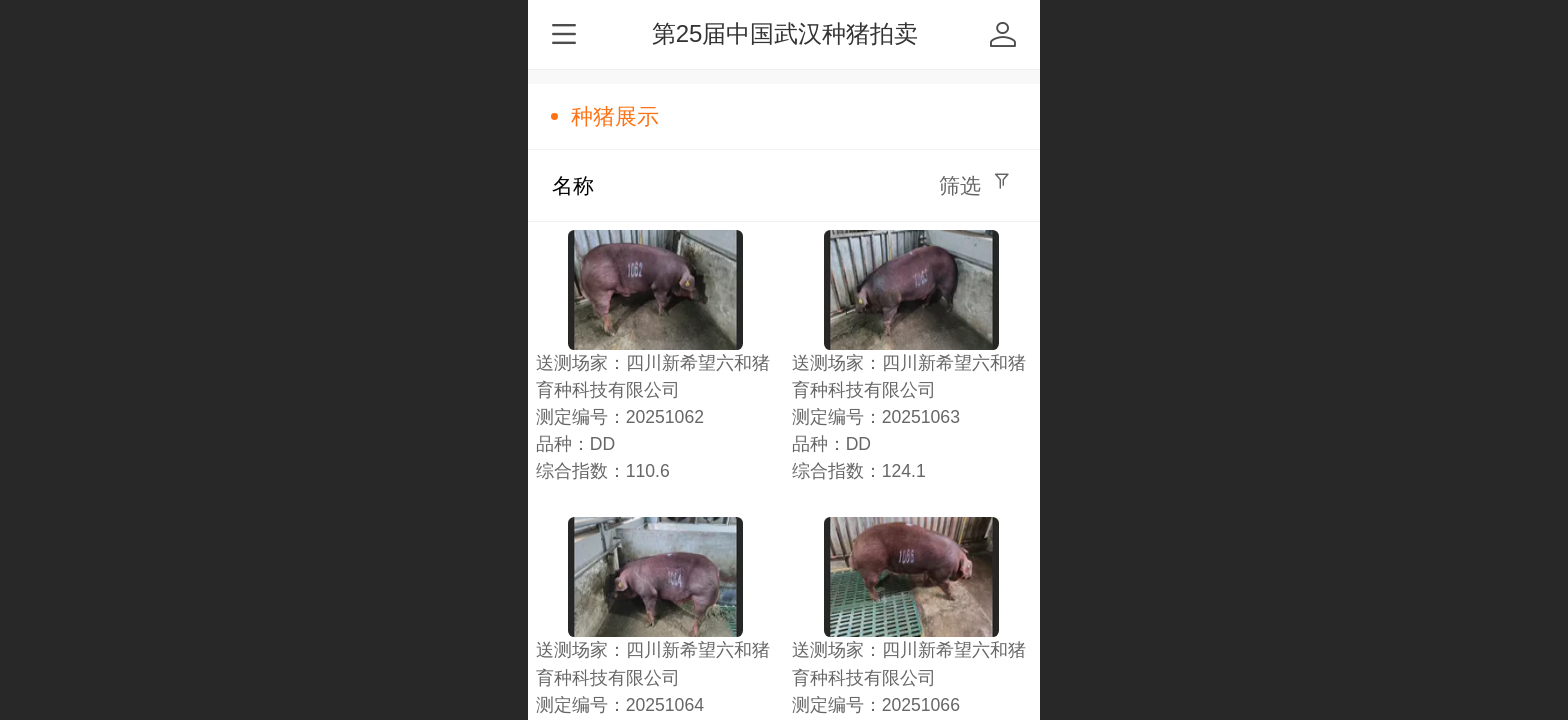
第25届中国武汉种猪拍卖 (785, 33)
